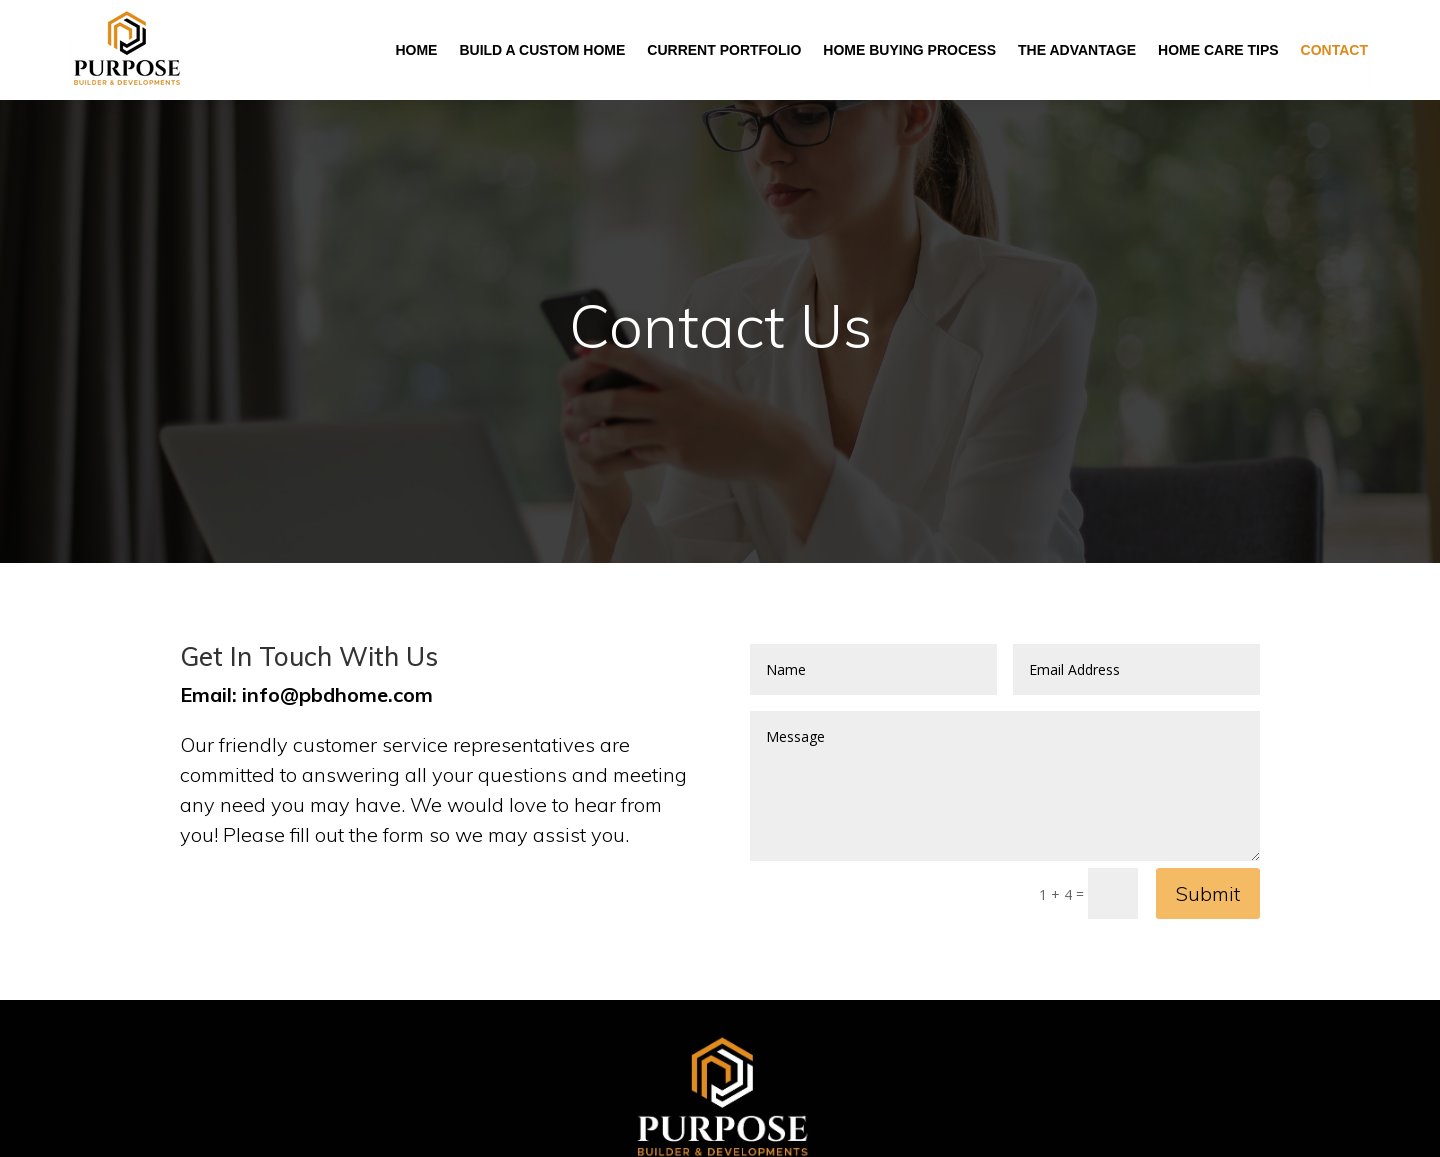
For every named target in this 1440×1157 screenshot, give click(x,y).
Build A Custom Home (542, 50)
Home (416, 50)
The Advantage (1077, 50)
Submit (1208, 893)
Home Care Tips (1218, 50)
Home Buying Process (909, 50)
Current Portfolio (724, 50)
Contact (1334, 50)
